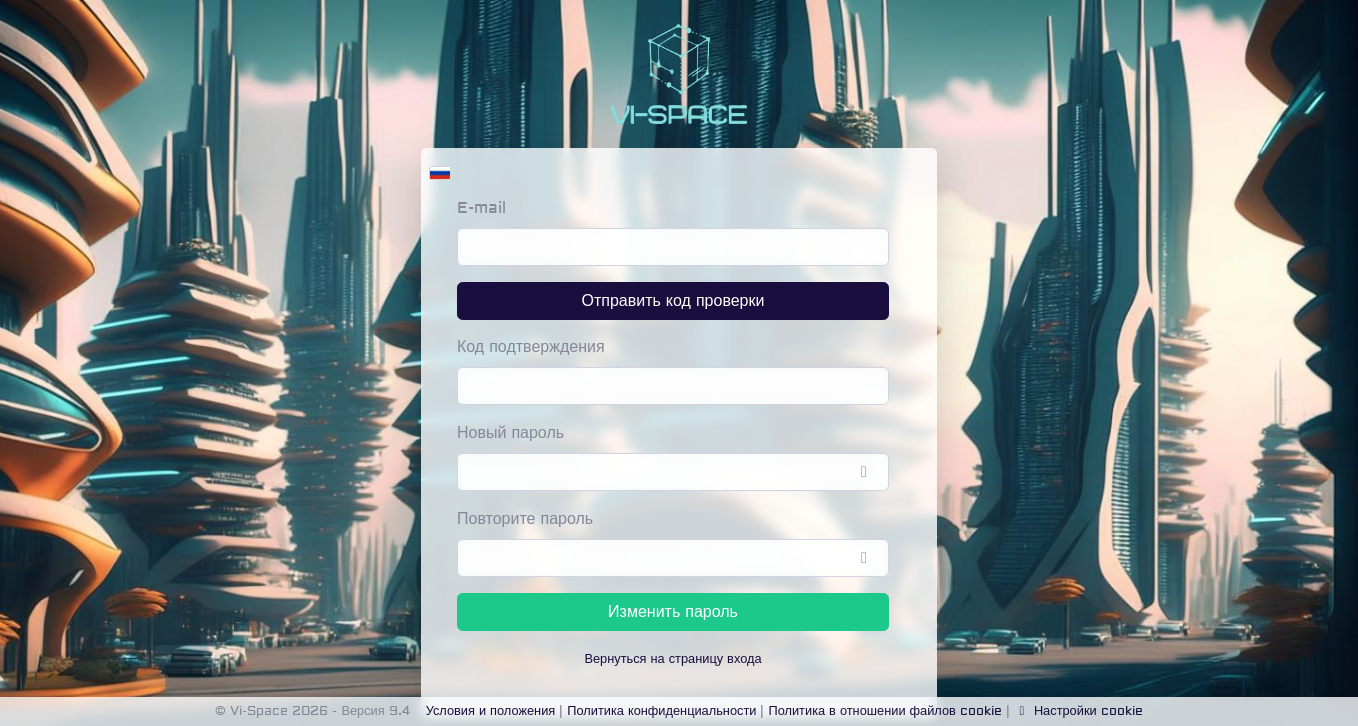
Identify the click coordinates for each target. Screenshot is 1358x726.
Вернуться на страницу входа (672, 659)
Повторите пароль (525, 519)
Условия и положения (491, 711)
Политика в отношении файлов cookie (884, 711)
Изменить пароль (673, 612)
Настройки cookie (1078, 711)
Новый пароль (510, 433)
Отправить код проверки (673, 301)
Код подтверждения (531, 347)
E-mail (481, 208)
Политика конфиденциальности (661, 711)
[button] (439, 168)
